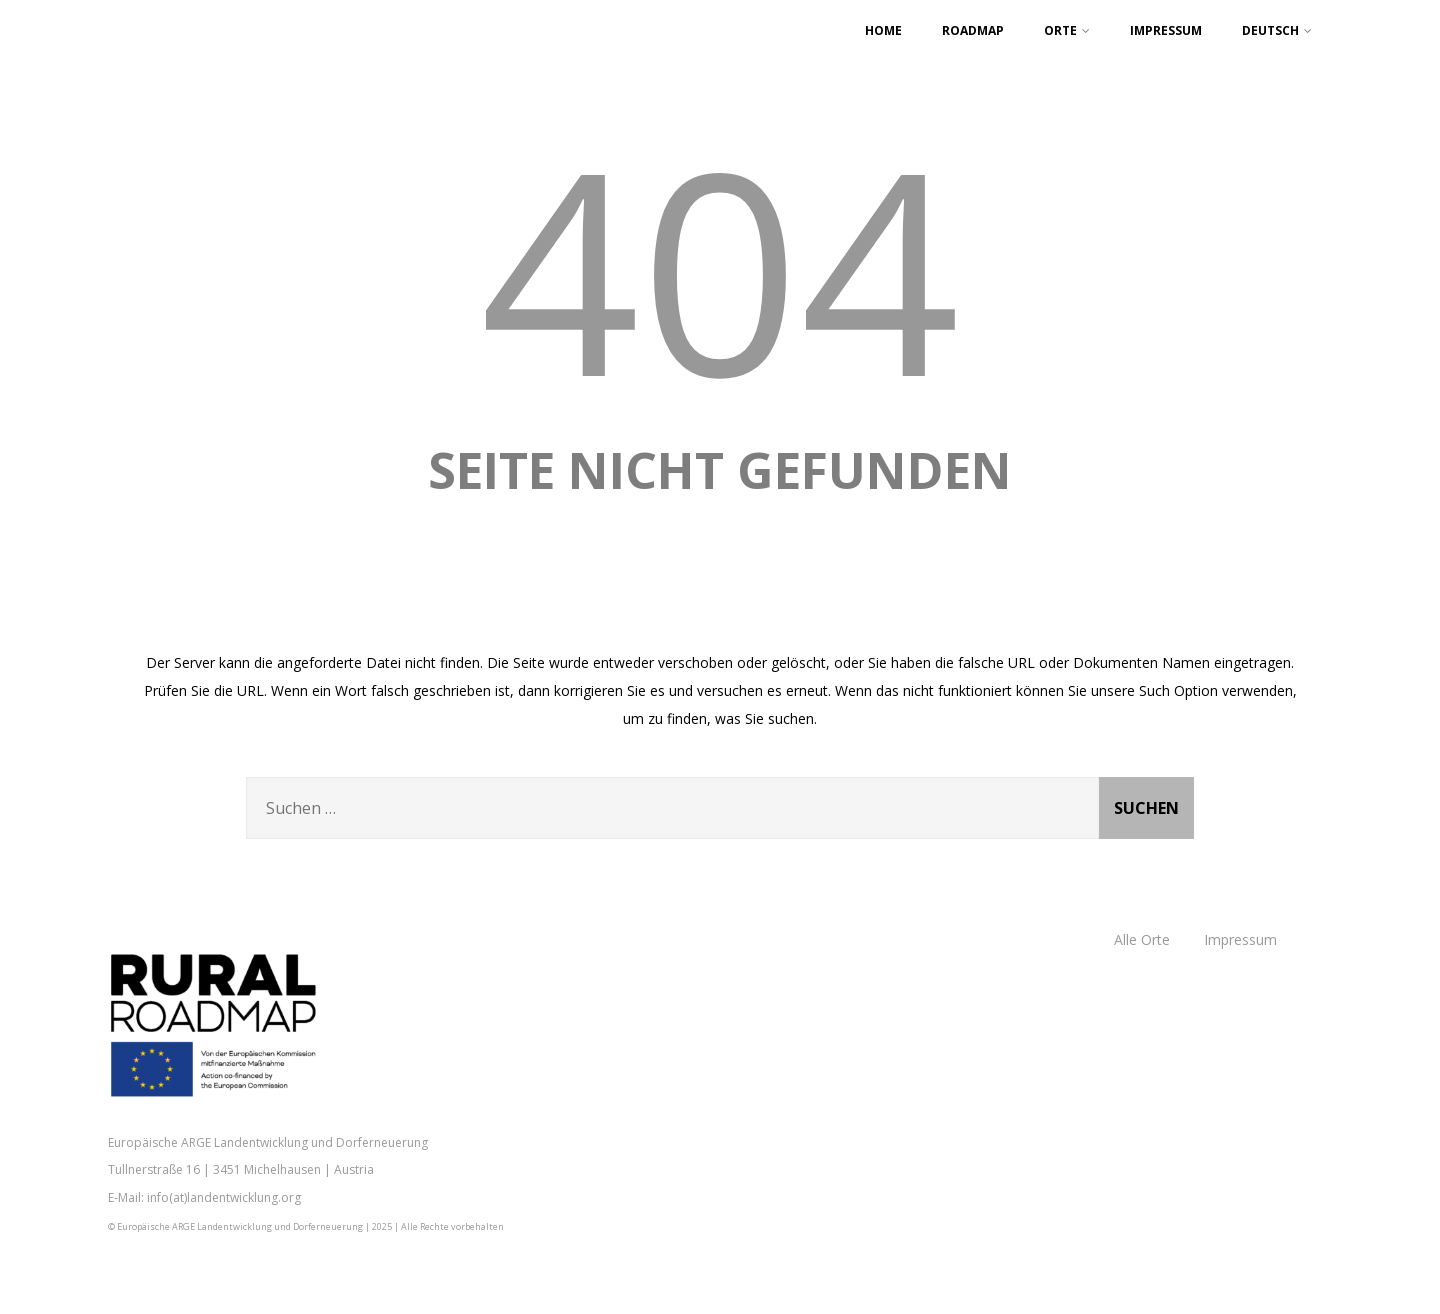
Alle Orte (1142, 939)
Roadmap (973, 30)
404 (720, 267)
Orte (1067, 30)
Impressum (1166, 30)
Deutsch (1277, 30)
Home (883, 30)
